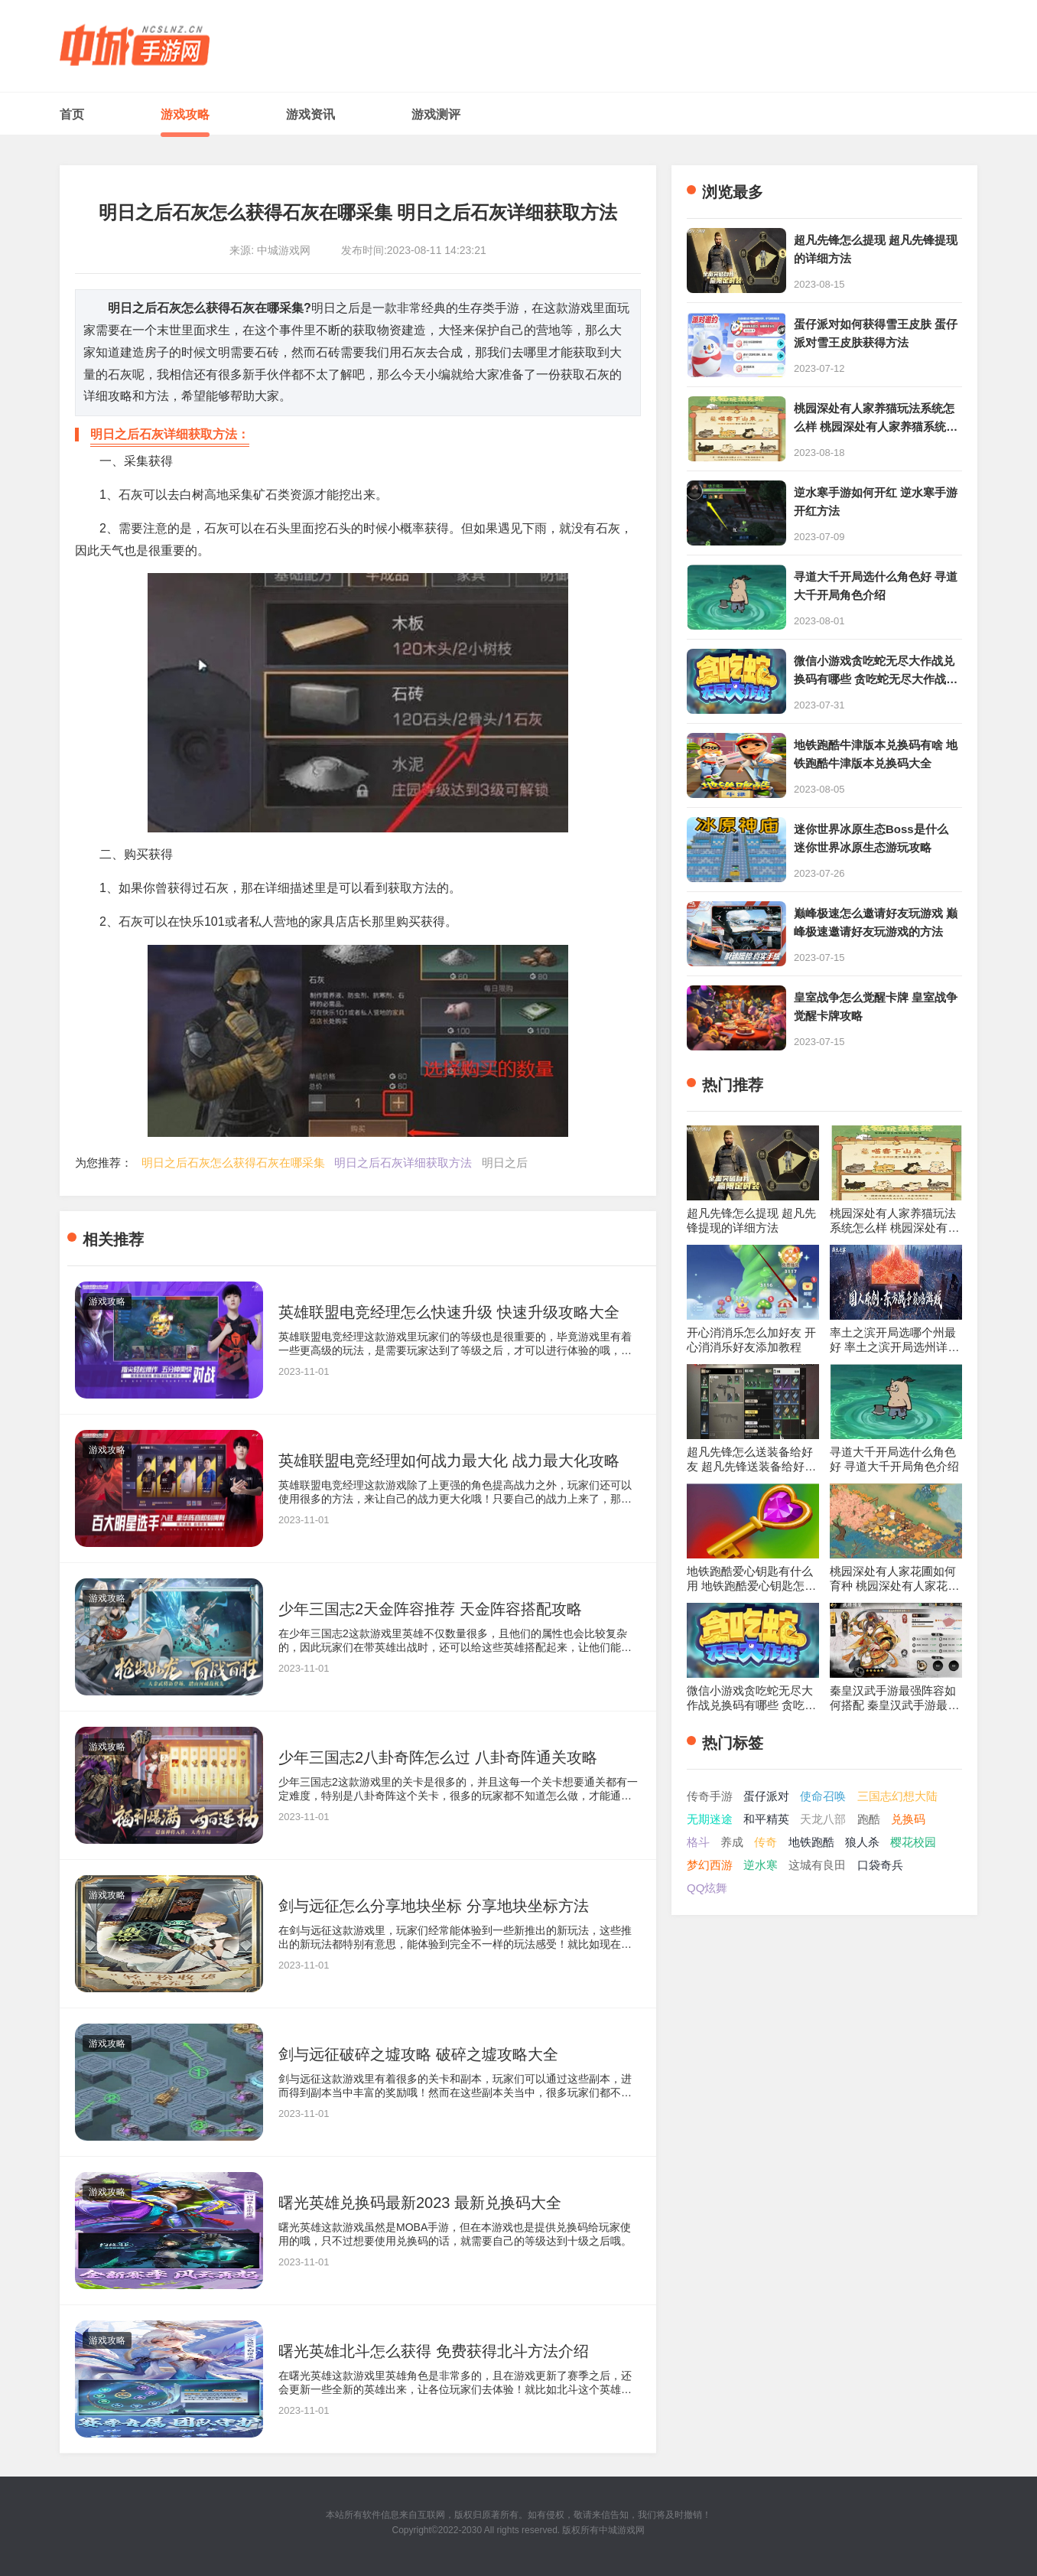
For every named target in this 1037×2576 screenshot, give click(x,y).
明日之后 (505, 1162)
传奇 (765, 1841)
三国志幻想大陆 (897, 1796)
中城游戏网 (622, 2530)
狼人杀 (862, 1841)
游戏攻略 (185, 114)
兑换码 (908, 1818)
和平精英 (766, 1818)
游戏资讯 (310, 114)
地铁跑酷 (811, 1841)
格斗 (698, 1841)
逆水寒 (760, 1864)
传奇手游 (710, 1796)
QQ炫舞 (707, 1887)
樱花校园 (913, 1841)
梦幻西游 (710, 1864)
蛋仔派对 (766, 1796)
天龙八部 (823, 1818)
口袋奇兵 (880, 1864)
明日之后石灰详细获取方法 (403, 1162)
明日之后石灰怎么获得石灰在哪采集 (233, 1162)
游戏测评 (435, 114)
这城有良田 (817, 1864)
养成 (731, 1841)
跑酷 (868, 1818)
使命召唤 (823, 1796)
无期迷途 (710, 1818)
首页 (72, 114)
